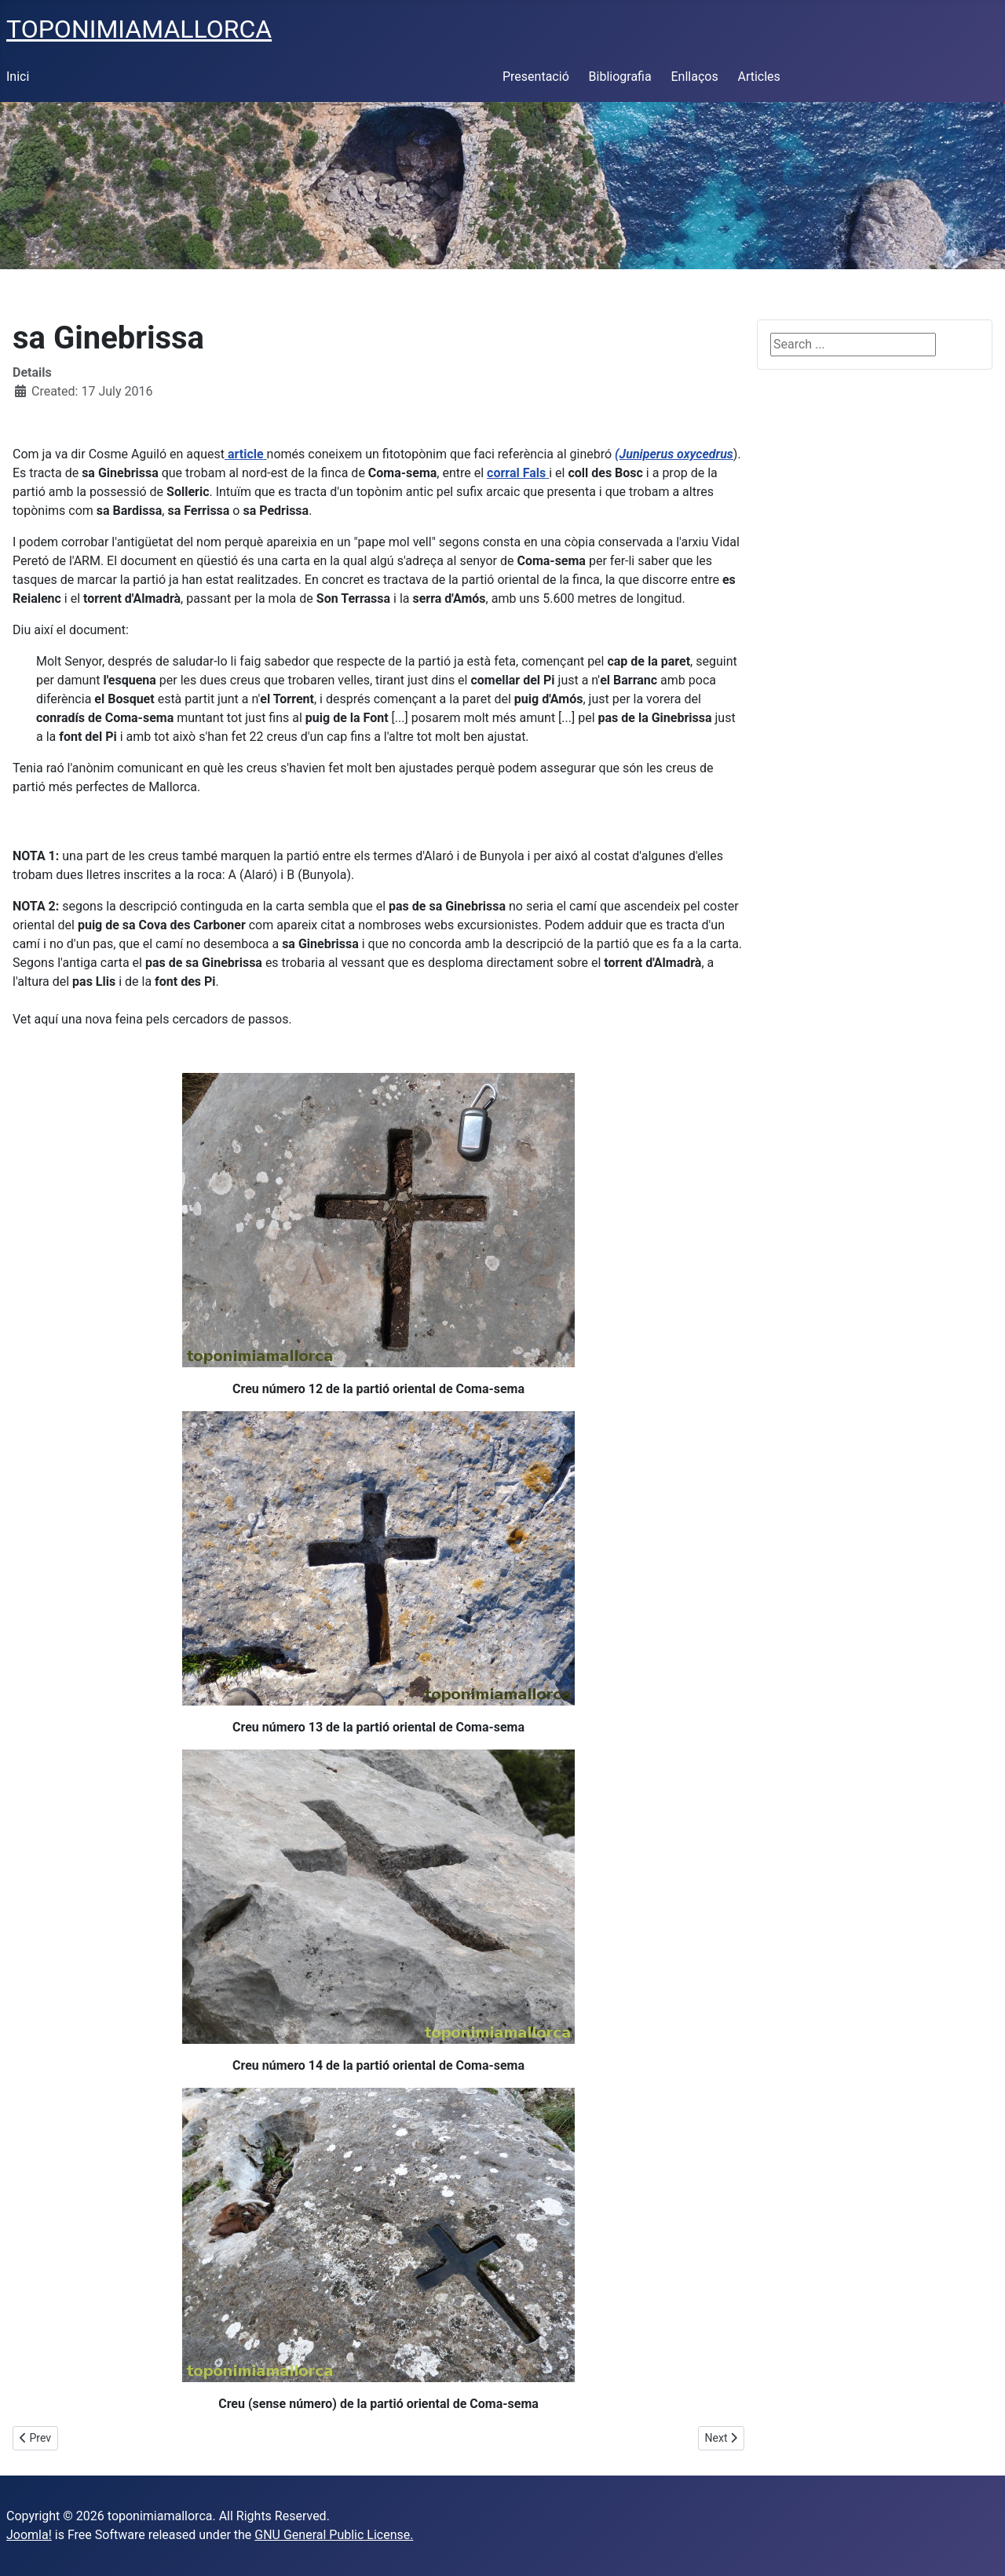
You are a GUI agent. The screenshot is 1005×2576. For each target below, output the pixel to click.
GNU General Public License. (333, 2534)
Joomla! (29, 2534)
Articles (758, 76)
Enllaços (694, 76)
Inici (17, 76)
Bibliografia (620, 76)
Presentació (535, 76)
